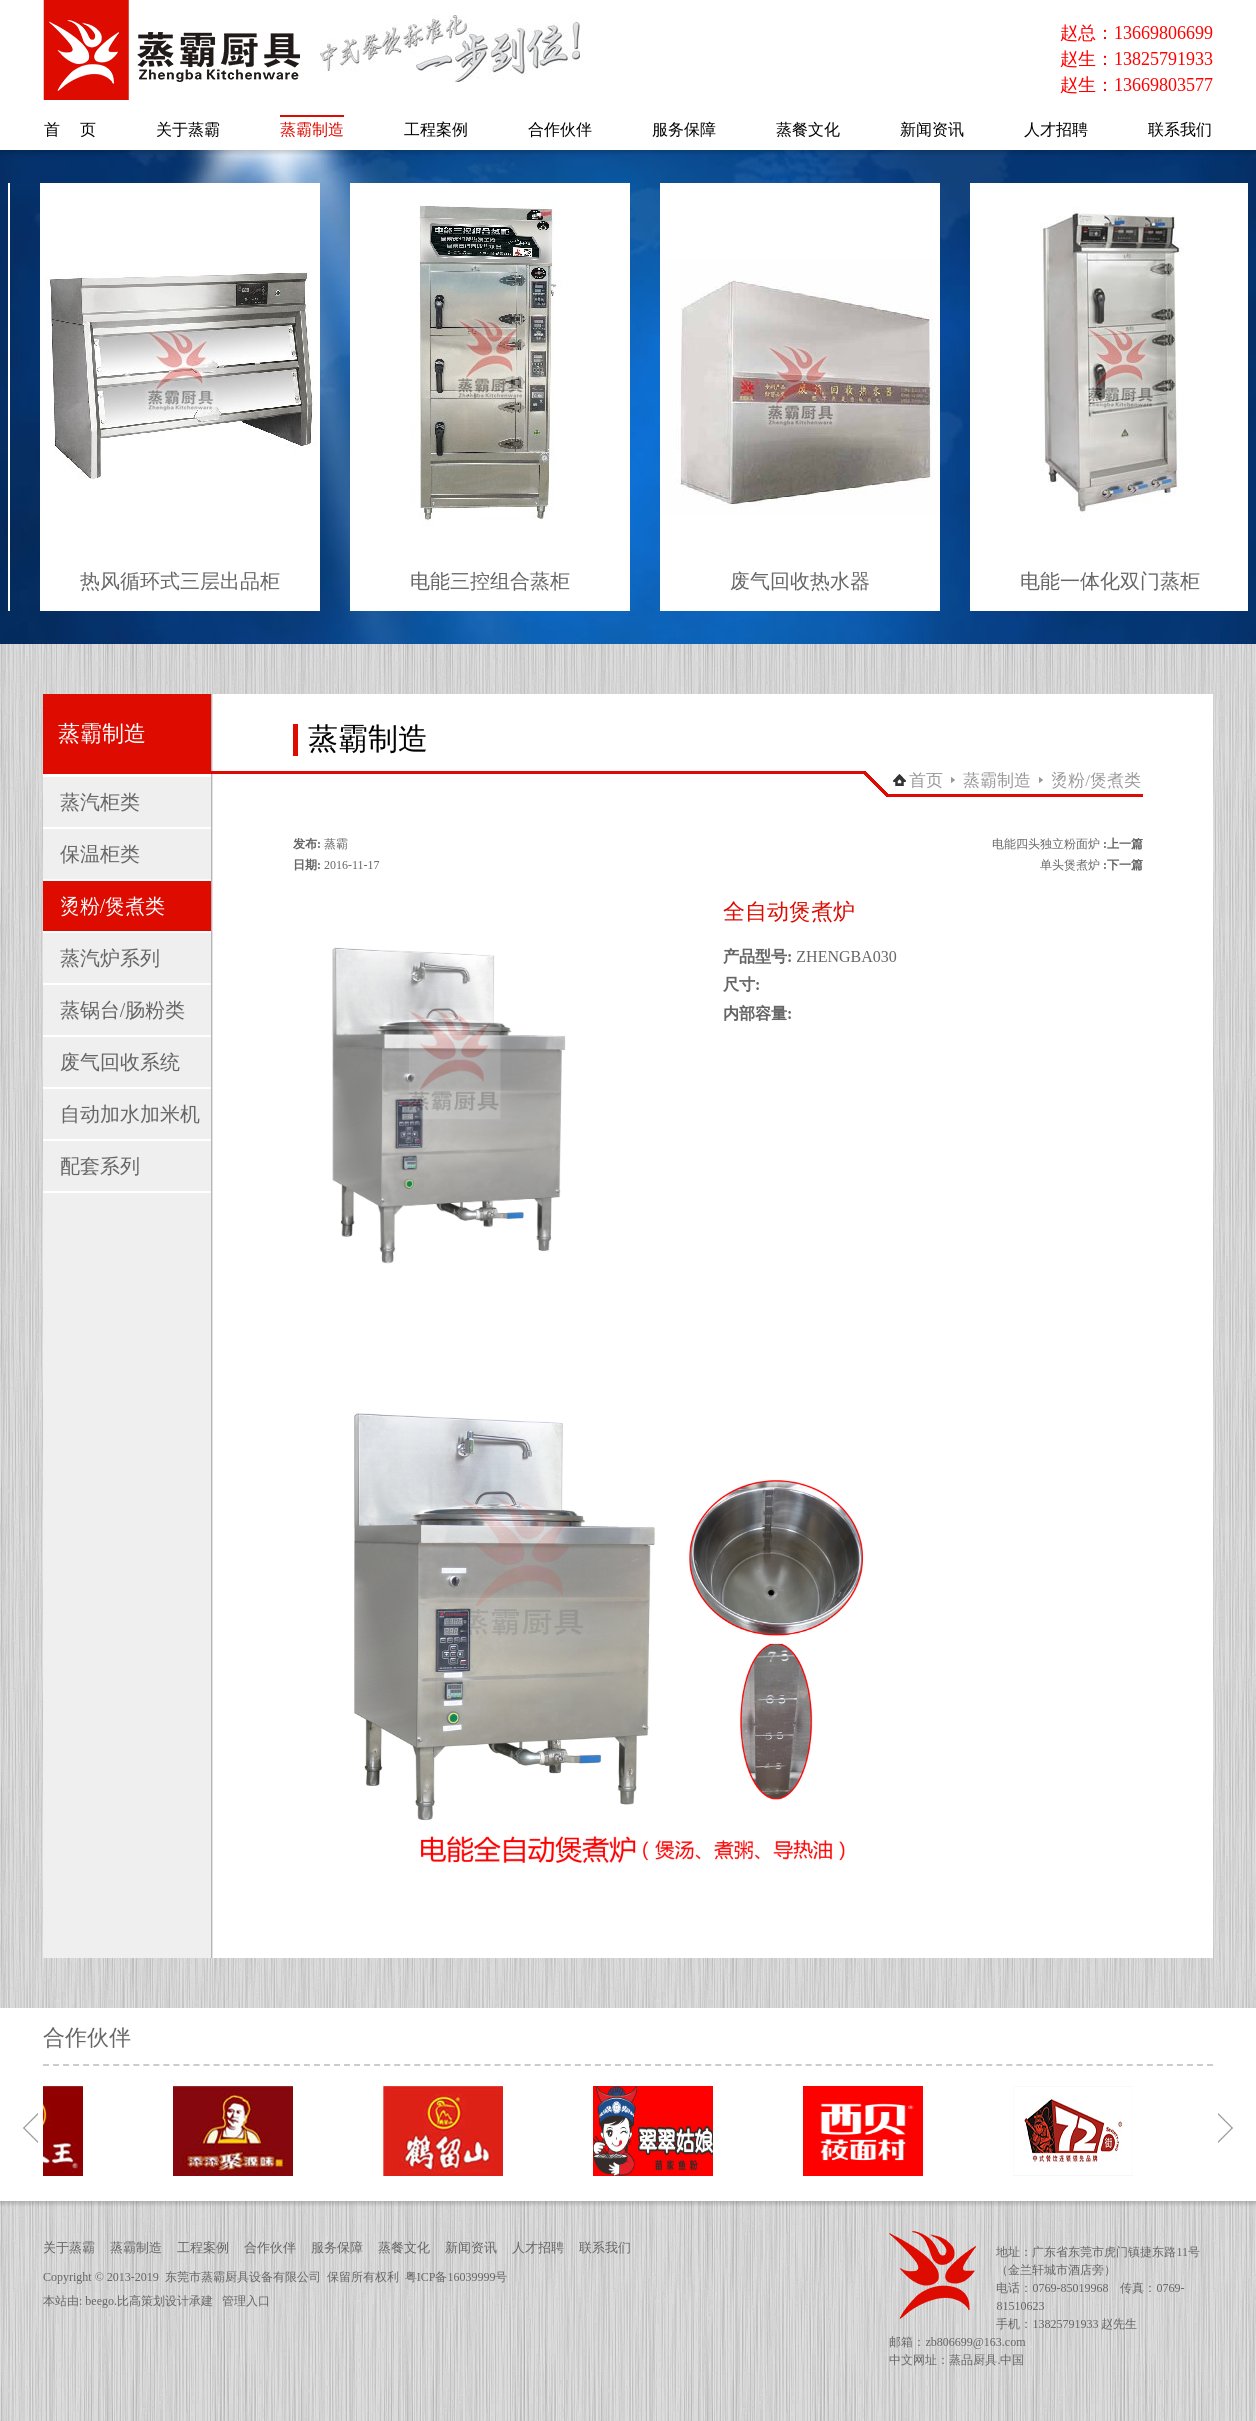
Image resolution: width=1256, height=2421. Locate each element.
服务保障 (337, 2247)
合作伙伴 (270, 2247)
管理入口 (246, 2301)
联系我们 (605, 2247)
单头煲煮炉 (1070, 865)
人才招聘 (538, 2247)
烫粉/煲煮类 (1096, 780)
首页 (926, 780)
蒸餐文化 (404, 2247)
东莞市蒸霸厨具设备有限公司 (243, 2277)
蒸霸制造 (997, 780)
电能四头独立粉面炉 (1046, 844)
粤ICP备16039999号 (456, 2277)
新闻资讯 (471, 2247)
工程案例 (203, 2247)
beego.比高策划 (125, 2301)
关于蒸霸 (69, 2247)
